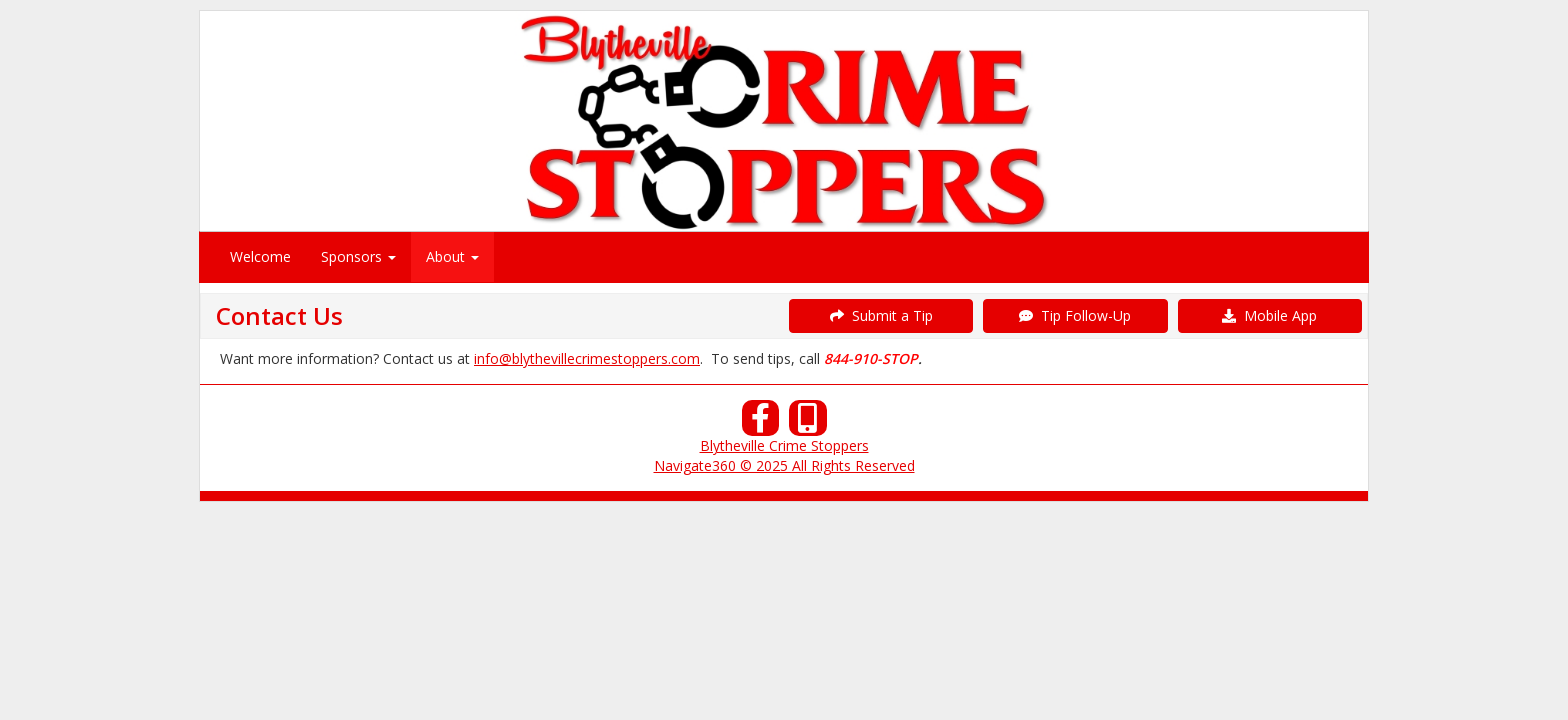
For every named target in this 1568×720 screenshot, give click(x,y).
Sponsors (358, 256)
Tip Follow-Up (1075, 315)
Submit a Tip (881, 315)
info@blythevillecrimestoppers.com (587, 358)
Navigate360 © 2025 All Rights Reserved (784, 465)
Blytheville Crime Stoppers (784, 445)
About (452, 256)
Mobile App (1269, 315)
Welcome (260, 256)
